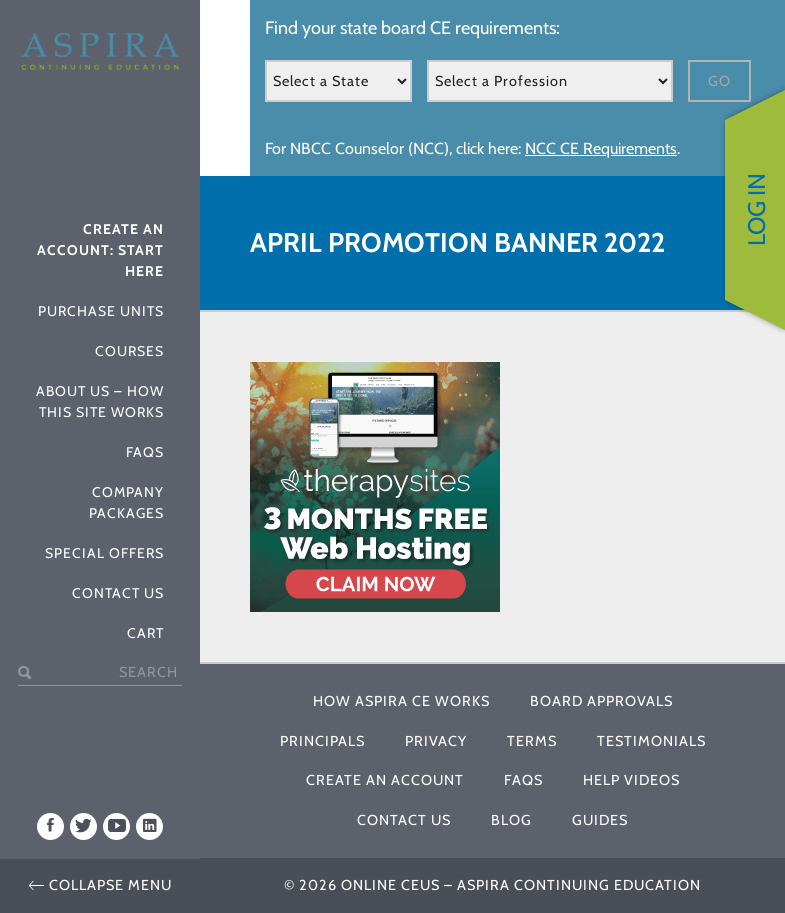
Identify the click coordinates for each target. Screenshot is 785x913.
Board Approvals (601, 701)
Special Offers (104, 552)
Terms (532, 741)
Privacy (436, 741)
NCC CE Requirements (601, 148)
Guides (600, 820)
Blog (511, 820)
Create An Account (385, 780)
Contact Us (118, 592)
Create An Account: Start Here (100, 249)
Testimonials (651, 741)
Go (719, 81)
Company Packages (126, 501)
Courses (129, 350)
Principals (322, 741)
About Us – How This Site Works (100, 400)
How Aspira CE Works (401, 701)
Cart (145, 632)
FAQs (145, 451)
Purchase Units (101, 310)
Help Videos (631, 780)
